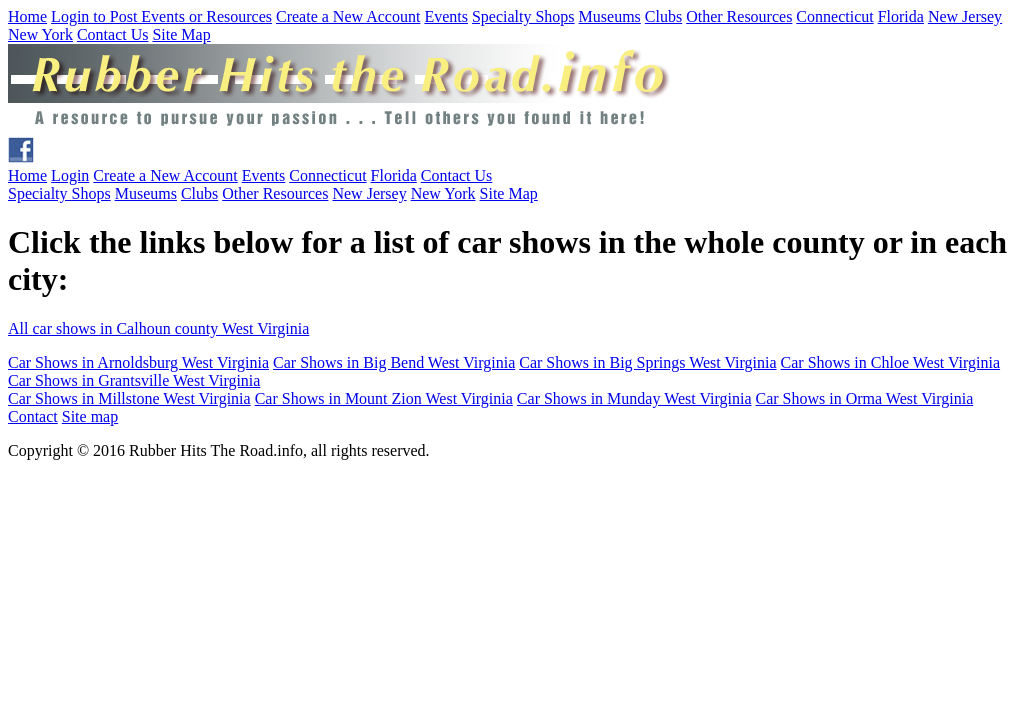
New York (40, 34)
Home (27, 16)
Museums (610, 16)
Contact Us (113, 34)
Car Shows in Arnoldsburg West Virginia (138, 362)
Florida (901, 16)
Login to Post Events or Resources (161, 16)
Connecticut (834, 16)
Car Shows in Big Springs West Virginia (647, 362)
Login (70, 175)
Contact (33, 416)
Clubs (663, 16)
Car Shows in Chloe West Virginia (891, 362)
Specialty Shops (523, 16)
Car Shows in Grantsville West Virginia (134, 380)
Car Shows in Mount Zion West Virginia (384, 398)
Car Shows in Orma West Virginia (865, 398)
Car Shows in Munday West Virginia (634, 398)
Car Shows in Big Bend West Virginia (394, 362)
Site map (90, 416)
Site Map (181, 34)
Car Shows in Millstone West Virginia (129, 398)
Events (446, 16)
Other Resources (739, 16)
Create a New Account (348, 16)
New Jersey (965, 16)
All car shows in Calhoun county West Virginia (158, 328)
